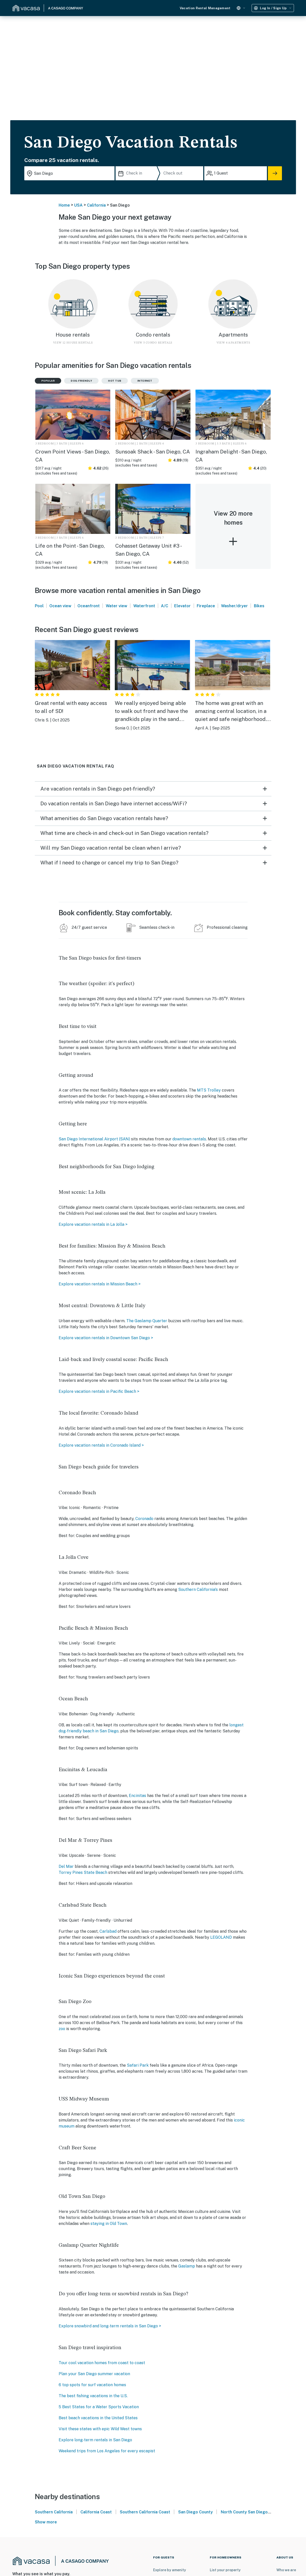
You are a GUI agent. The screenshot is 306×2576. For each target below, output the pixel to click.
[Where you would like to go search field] (69, 173)
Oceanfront (88, 605)
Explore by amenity (169, 2570)
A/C (164, 605)
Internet (144, 380)
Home (64, 205)
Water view (116, 605)
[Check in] (137, 173)
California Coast (96, 2512)
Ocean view (60, 605)
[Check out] (182, 173)
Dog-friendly (81, 380)
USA (78, 205)
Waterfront (144, 605)
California (96, 205)
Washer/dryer (234, 605)
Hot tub (114, 380)
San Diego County (195, 2512)
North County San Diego (244, 2512)
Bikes (259, 605)
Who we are (286, 2570)
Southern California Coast (145, 2512)
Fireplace (206, 605)
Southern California (54, 2512)
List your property (225, 2570)
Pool (39, 605)
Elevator (182, 605)
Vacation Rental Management (205, 8)
